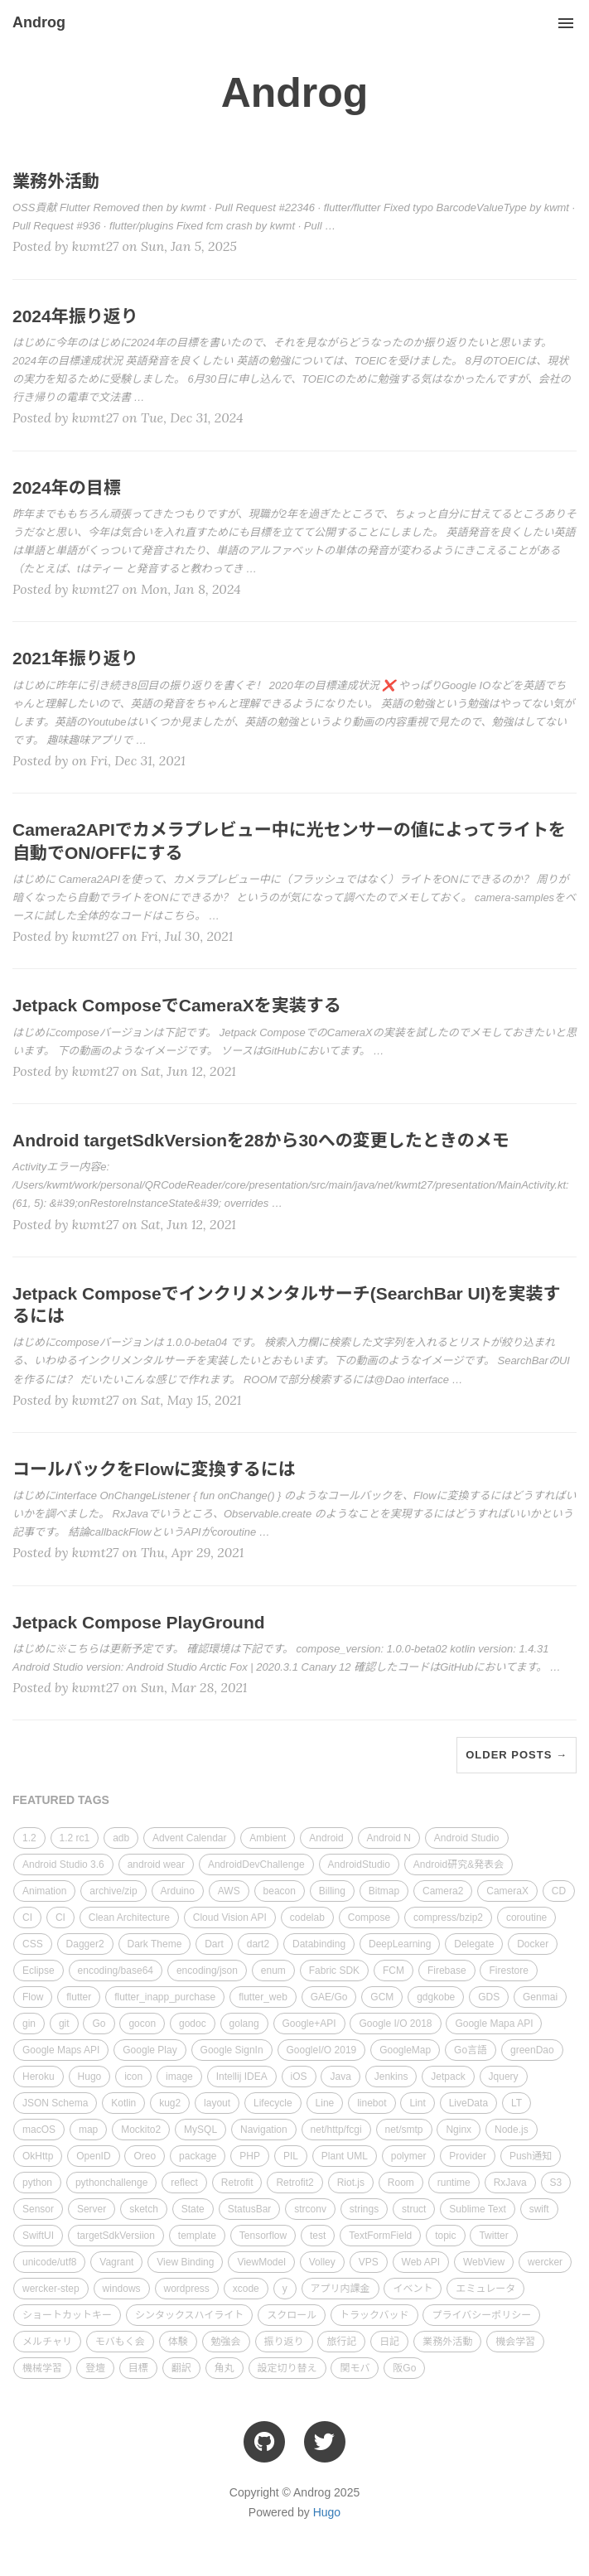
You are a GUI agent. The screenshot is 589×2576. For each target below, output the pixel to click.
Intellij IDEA (242, 2076)
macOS (39, 2129)
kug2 (170, 2103)
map (88, 2129)
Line (325, 2103)
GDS (489, 1997)
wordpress (187, 2288)
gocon (142, 2023)
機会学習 (515, 2341)
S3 (556, 2182)
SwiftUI (38, 2235)
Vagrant (116, 2262)
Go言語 (470, 2050)
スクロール (291, 2315)
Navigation (263, 2129)
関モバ (354, 2368)
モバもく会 (120, 2341)
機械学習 (42, 2368)
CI (27, 1917)
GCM (381, 1997)
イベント (412, 2288)
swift (539, 2209)
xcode (246, 2288)
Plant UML (344, 2156)
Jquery (504, 2076)
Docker (532, 1944)
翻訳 (181, 2368)
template (197, 2235)
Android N (389, 1838)
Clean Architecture (129, 1917)
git (64, 2023)
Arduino (178, 1891)
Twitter (493, 2235)
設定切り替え (287, 2368)
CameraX (507, 1891)
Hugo (90, 2076)
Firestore (508, 1970)
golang (244, 2023)
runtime (454, 2182)
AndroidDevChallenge (256, 1864)
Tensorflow (263, 2235)
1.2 (29, 1838)
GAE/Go (329, 1997)
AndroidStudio (359, 1864)
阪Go (404, 2368)
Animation (44, 1891)
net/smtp (404, 2129)
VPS (369, 2262)
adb (121, 1838)
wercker (545, 2262)
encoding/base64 (115, 1970)
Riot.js (351, 2182)
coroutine (526, 1917)
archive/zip (113, 1891)
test (318, 2235)
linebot (371, 2103)
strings (364, 2209)
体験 (178, 2341)
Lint (417, 2103)
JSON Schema (55, 2103)
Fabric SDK (334, 1970)
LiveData (468, 2103)
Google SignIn (231, 2050)
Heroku (38, 2076)
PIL (290, 2156)
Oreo (144, 2156)
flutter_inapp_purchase (164, 1997)
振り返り (284, 2341)
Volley (322, 2262)
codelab (307, 1917)
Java (340, 2076)
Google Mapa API (494, 2023)
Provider (467, 2156)
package (197, 2156)
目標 (138, 2368)
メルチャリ (47, 2341)
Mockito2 (141, 2129)
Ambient (267, 1838)
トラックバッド (374, 2315)
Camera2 (442, 1891)
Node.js (512, 2129)
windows (122, 2288)
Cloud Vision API (230, 1917)
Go (98, 2023)
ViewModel (261, 2262)
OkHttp (37, 2156)
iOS (299, 2076)
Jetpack (448, 2076)
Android (326, 1838)
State (193, 2209)
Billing (332, 1891)
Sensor (38, 2209)
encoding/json (207, 1970)
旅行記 (341, 2341)
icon (133, 2076)
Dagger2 (85, 1944)
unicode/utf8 (49, 2262)
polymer (409, 2156)
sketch (143, 2209)
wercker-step (51, 2288)
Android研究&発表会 (458, 1864)
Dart (214, 1944)
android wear (156, 1864)
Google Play (149, 2050)
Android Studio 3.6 (63, 1864)
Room (401, 2182)
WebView (484, 2262)
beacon (279, 1891)
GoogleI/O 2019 (322, 2050)
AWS (229, 1891)
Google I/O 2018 (395, 2023)
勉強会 (226, 2341)
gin (29, 2023)
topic (445, 2235)
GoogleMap (405, 2050)
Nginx (458, 2129)
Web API (421, 2262)
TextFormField (380, 2235)
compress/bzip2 (448, 1917)
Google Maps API (60, 2050)
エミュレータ (485, 2288)
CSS (32, 1944)
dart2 (258, 1944)
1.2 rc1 (75, 1838)
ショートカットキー (67, 2315)
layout (217, 2103)
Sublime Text (477, 2209)
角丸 (224, 2368)
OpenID (93, 2156)
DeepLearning (400, 1944)
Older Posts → (516, 1755)
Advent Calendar (189, 1838)
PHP (249, 2156)
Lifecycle (272, 2103)
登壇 (95, 2368)
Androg (38, 22)
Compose (369, 1917)
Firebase (446, 1970)
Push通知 (530, 2156)
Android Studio (467, 1838)
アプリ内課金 (340, 2288)
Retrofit (237, 2182)
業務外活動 (447, 2341)
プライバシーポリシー (481, 2315)
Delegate (474, 1944)
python (37, 2182)
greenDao (532, 2050)
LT (516, 2103)
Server (91, 2209)
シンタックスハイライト (189, 2315)
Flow (32, 1997)
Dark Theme (155, 1944)
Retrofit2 (294, 2182)
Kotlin (123, 2103)
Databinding (318, 1944)
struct (414, 2209)
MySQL (200, 2129)
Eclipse (38, 1970)
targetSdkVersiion (116, 2235)
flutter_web (263, 1997)
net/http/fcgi (336, 2129)
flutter (78, 1997)
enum (273, 1970)
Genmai (540, 1997)
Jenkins (391, 2076)
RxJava (510, 2182)
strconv (310, 2209)
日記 (389, 2341)
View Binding (185, 2262)
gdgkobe (436, 1997)
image (179, 2076)
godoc (192, 2023)
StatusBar (250, 2209)
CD (559, 1891)
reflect (184, 2182)
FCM (393, 1970)
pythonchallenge (111, 2182)
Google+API (309, 2023)
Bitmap (384, 1891)
